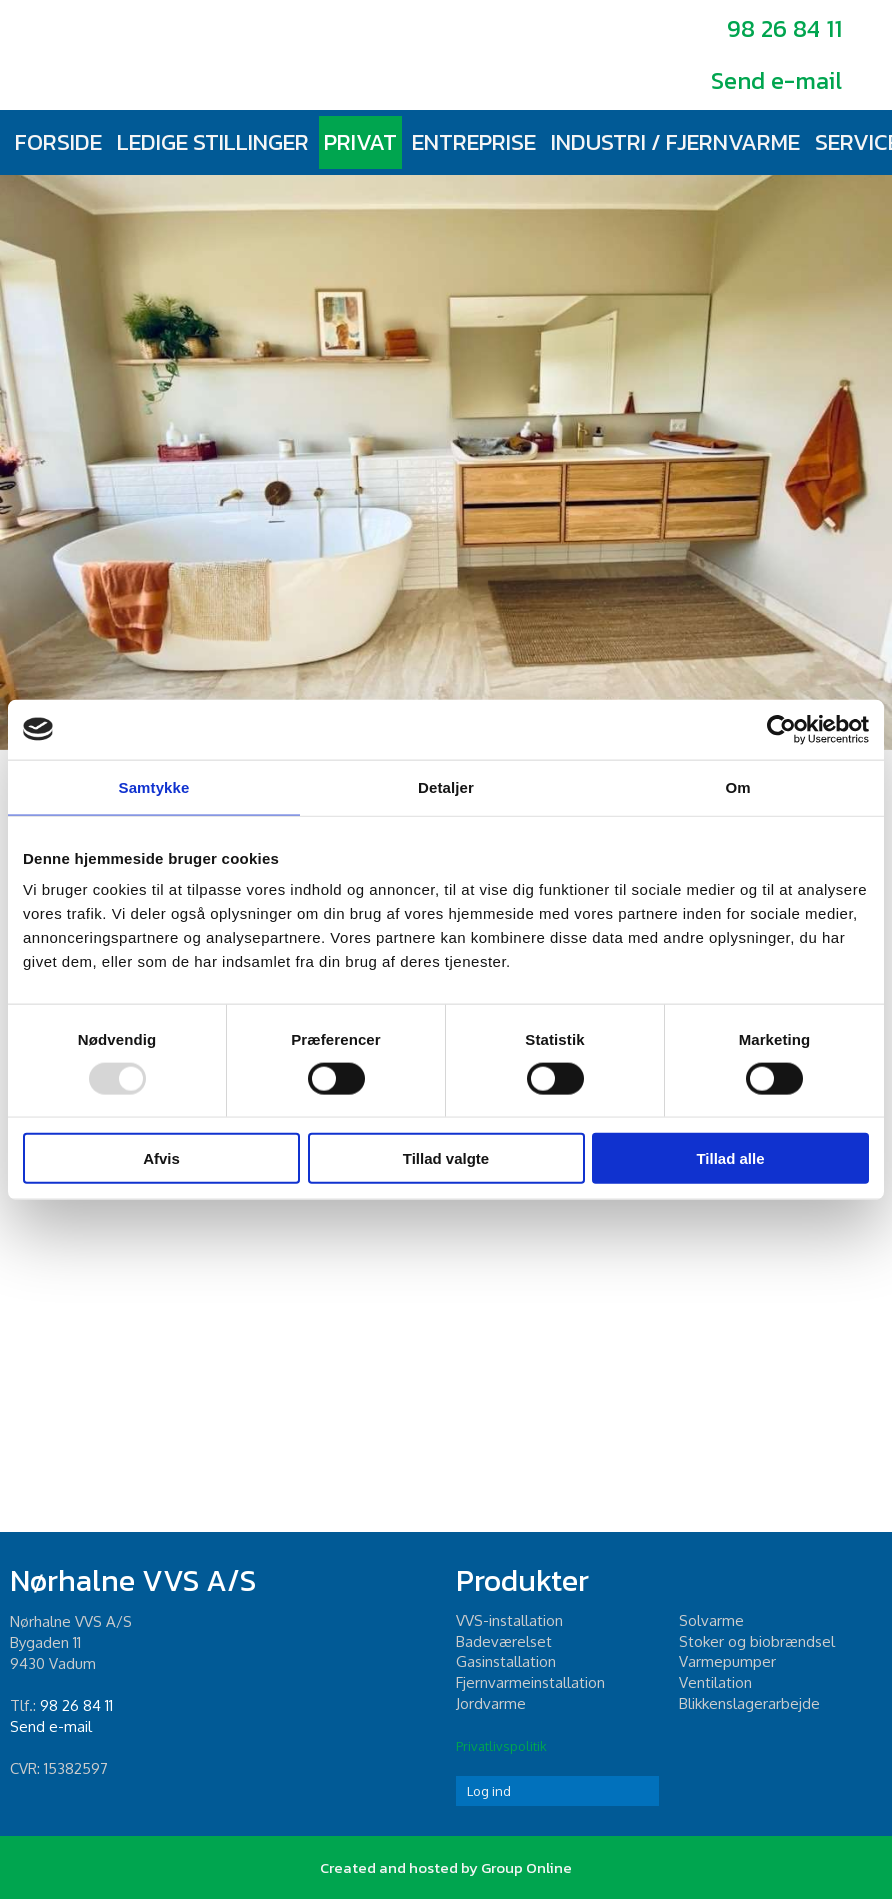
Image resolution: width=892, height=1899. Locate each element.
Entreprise (474, 142)
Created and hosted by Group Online (446, 1867)
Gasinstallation (506, 1661)
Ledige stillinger (213, 142)
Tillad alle (730, 1158)
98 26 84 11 (784, 28)
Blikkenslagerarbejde (749, 1703)
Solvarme (711, 1620)
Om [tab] (737, 786)
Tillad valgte (446, 1158)
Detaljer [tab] (446, 786)
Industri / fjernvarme (675, 142)
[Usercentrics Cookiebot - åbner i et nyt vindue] (781, 729)
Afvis (161, 1158)
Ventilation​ (715, 1682)
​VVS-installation (509, 1620)
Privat (360, 142)
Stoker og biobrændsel (757, 1641)
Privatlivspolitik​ (501, 1746)
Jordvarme (491, 1703)
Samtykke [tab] (154, 786)
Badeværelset (504, 1641)
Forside (58, 142)
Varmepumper (727, 1661)
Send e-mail (776, 80)
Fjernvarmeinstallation (530, 1682)
